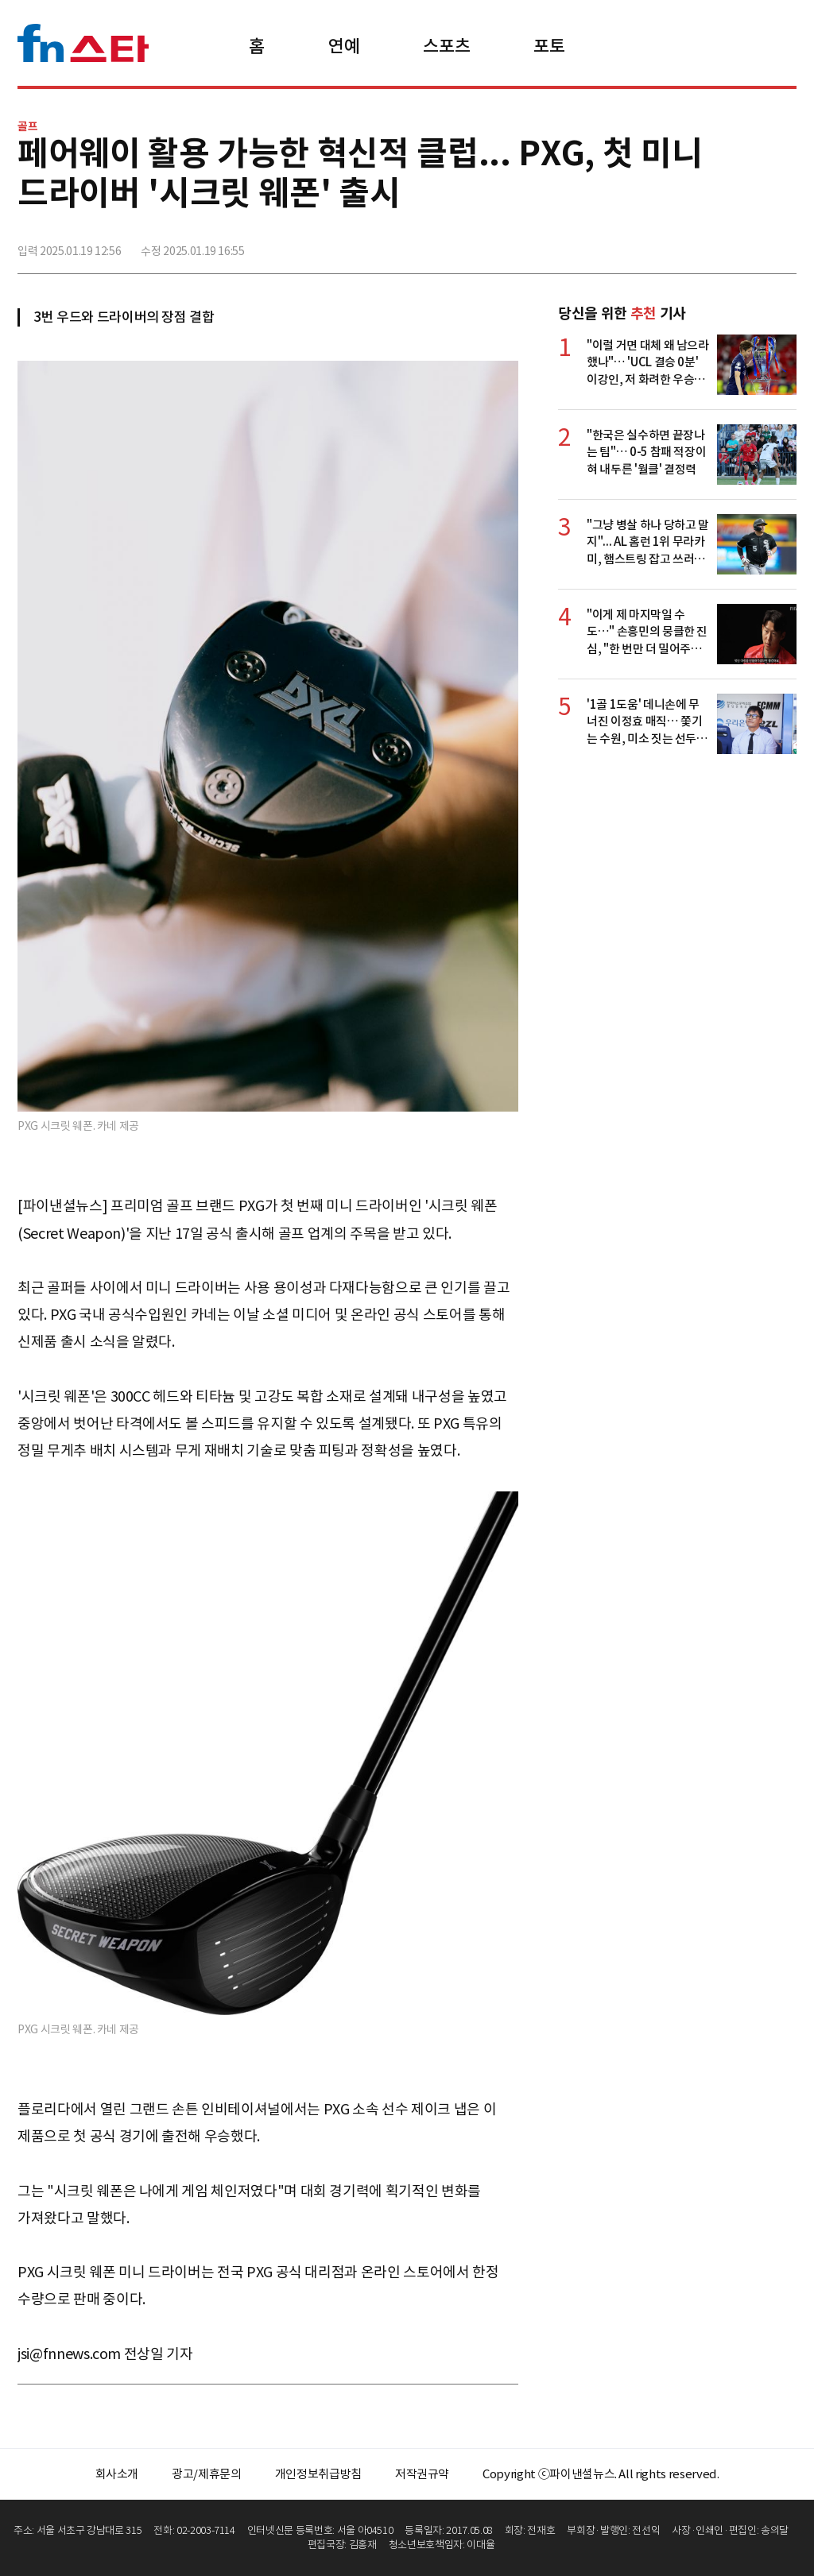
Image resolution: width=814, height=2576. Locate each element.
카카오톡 (748, 243)
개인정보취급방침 (318, 2473)
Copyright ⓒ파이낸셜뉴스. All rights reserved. (601, 2473)
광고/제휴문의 (207, 2473)
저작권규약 (422, 2473)
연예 (343, 46)
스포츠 (446, 46)
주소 (783, 243)
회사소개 (117, 2473)
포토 (548, 46)
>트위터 (713, 243)
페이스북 (678, 243)
